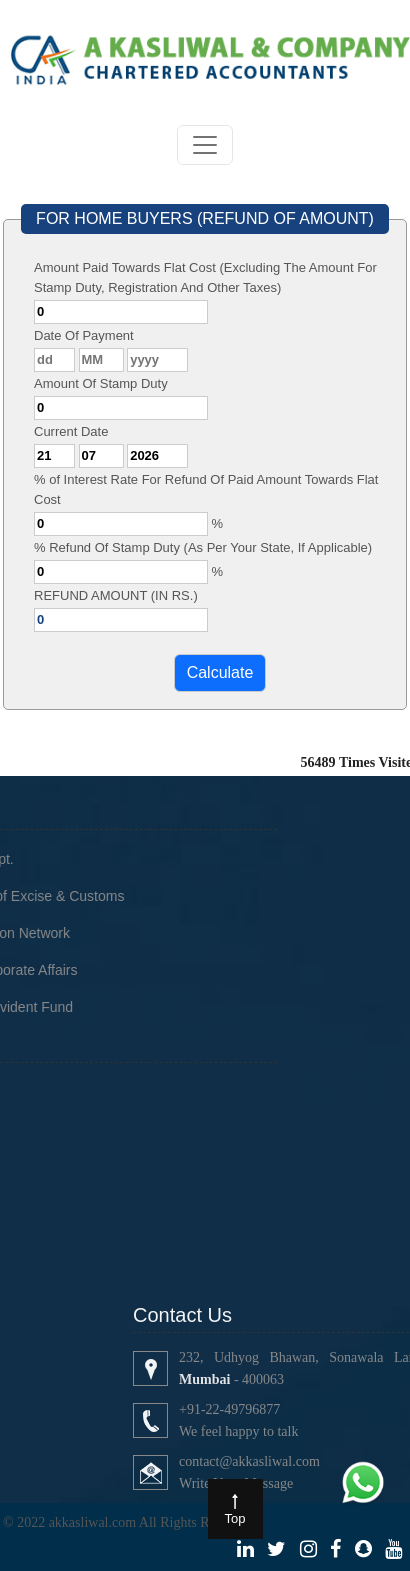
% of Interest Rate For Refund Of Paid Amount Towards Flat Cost (206, 489)
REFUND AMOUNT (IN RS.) (116, 595)
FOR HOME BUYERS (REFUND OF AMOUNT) (205, 218)
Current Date (71, 431)
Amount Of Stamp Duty (101, 383)
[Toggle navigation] (205, 145)
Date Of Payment (84, 335)
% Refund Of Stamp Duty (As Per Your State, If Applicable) (203, 547)
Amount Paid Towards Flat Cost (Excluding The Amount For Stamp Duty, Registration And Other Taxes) (205, 277)
